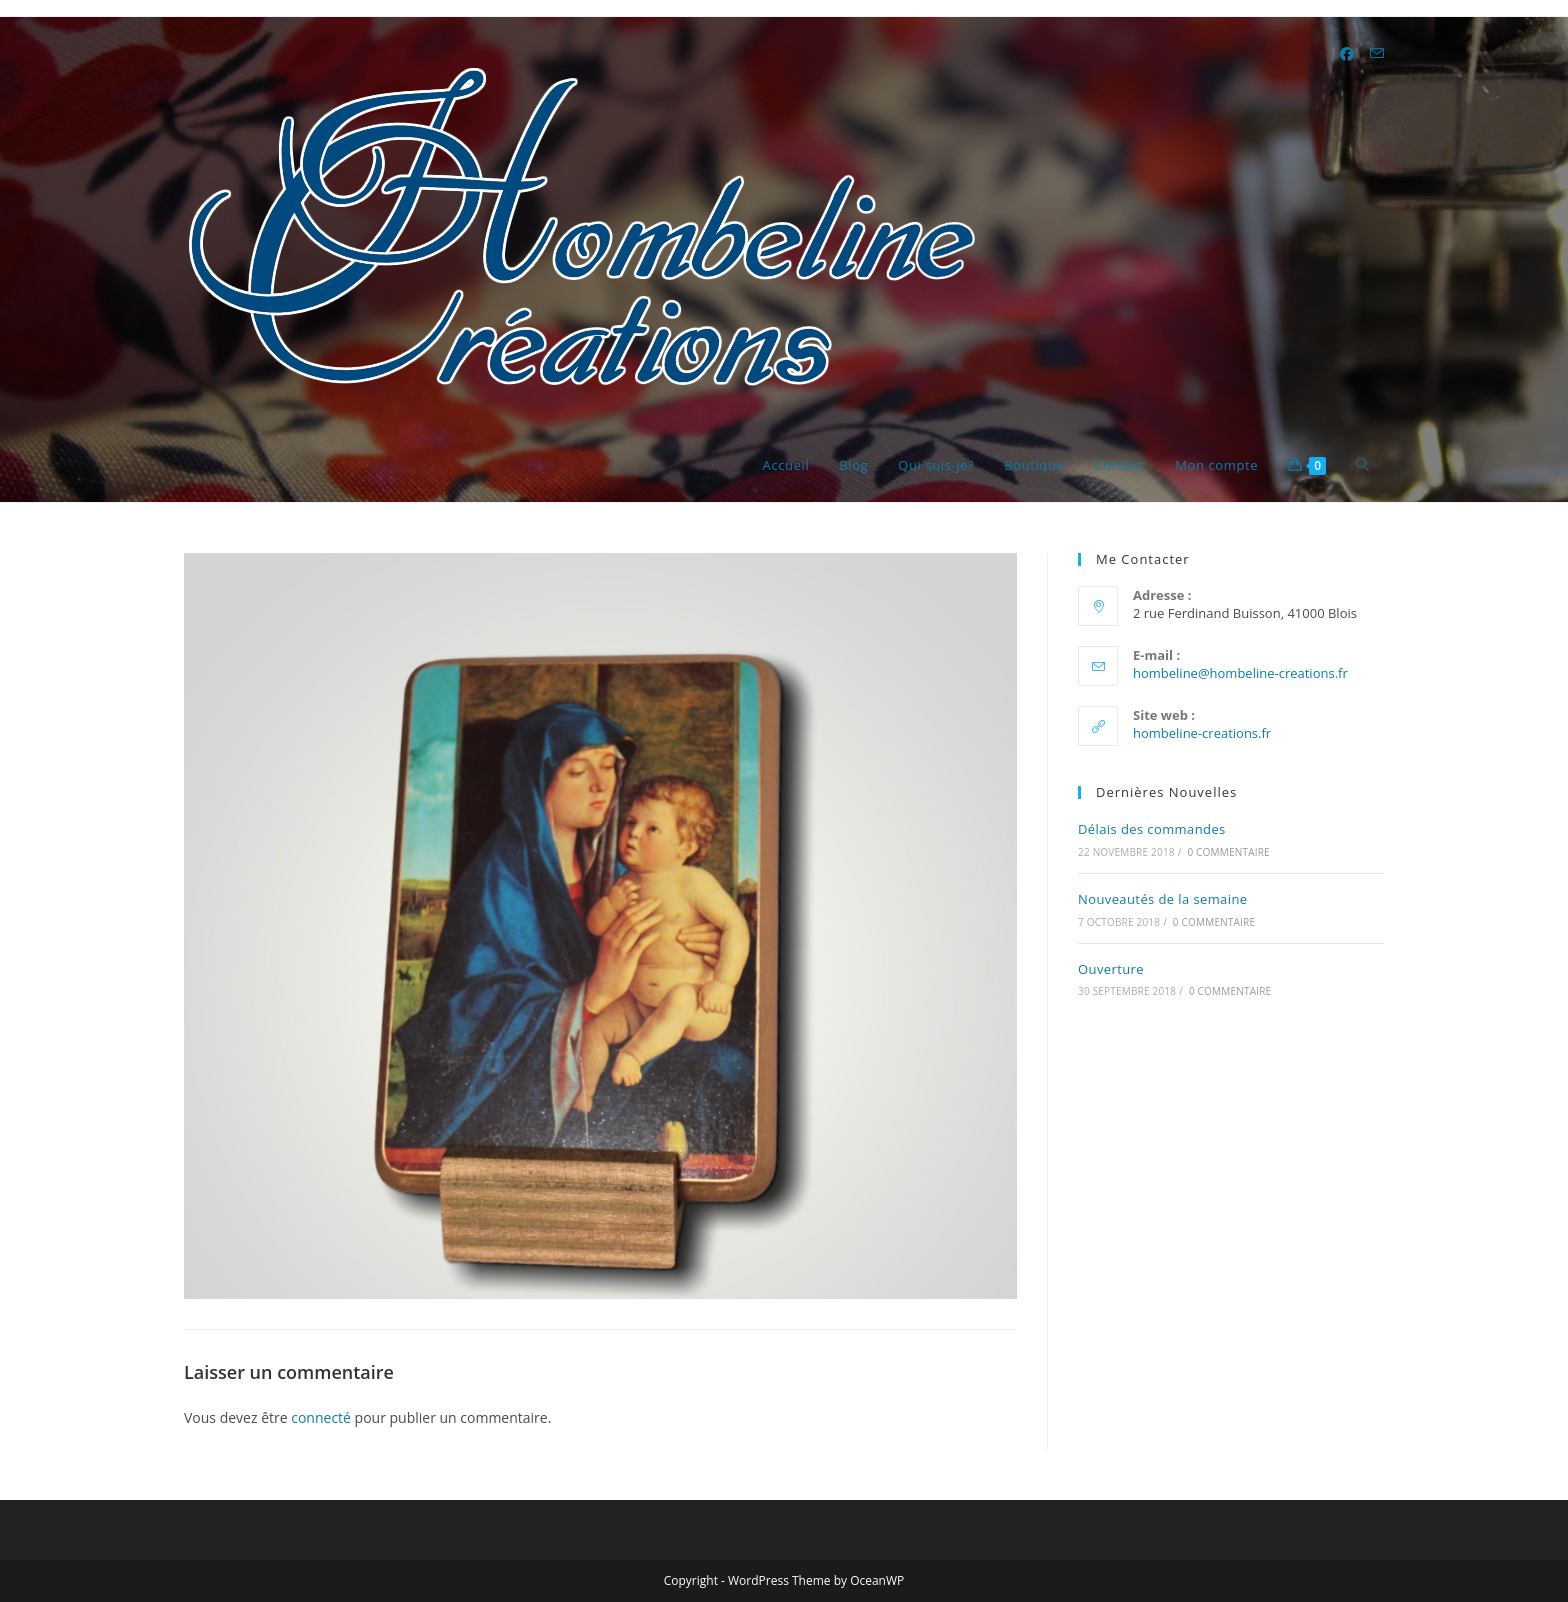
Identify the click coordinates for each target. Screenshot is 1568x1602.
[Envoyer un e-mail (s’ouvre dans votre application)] (1377, 53)
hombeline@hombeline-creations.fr (1240, 673)
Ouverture (1111, 969)
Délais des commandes (1152, 829)
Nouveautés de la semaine (1163, 899)
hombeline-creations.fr (1202, 733)
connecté (321, 1417)
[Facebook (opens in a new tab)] (1347, 54)
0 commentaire (1228, 852)
